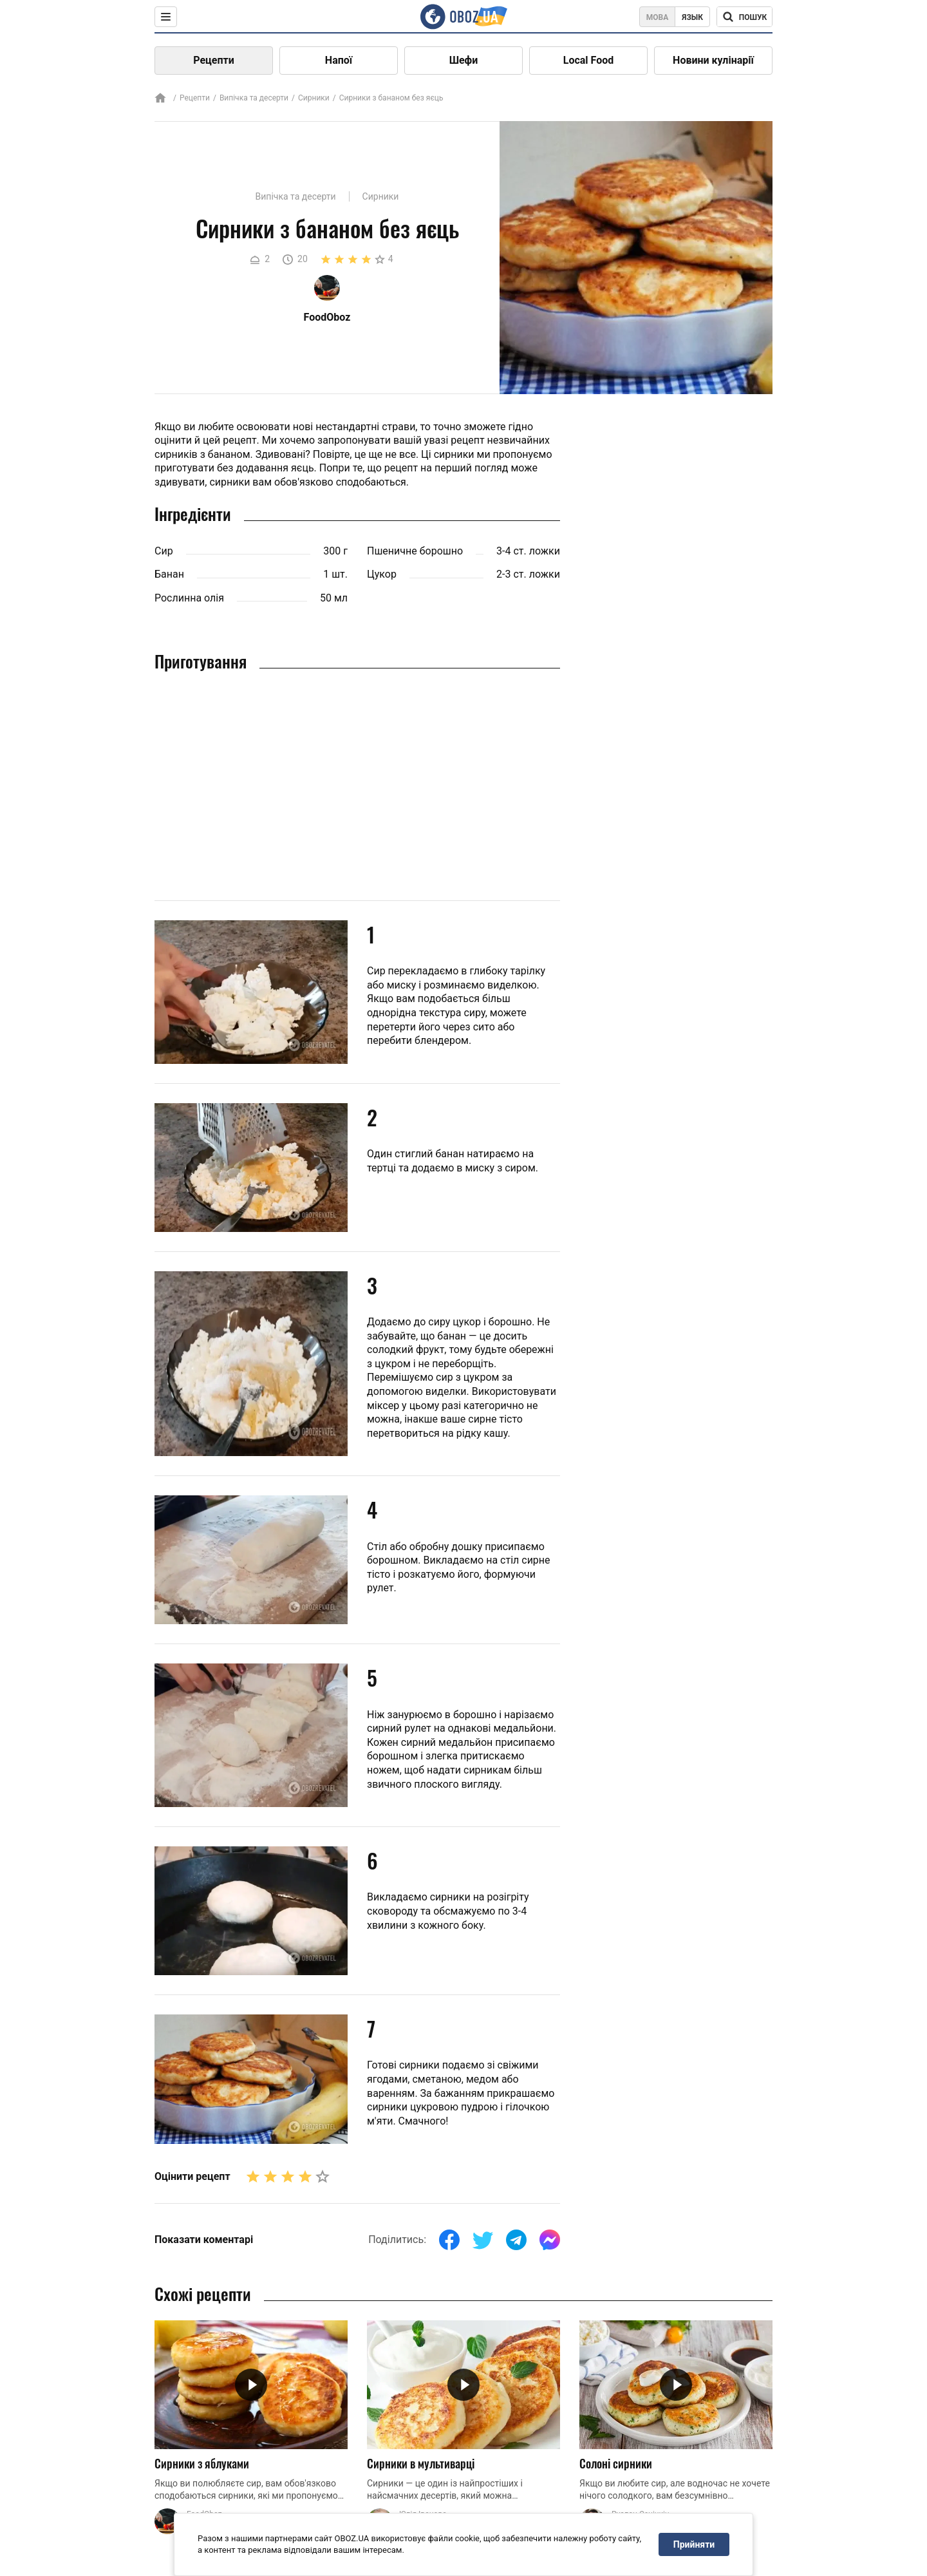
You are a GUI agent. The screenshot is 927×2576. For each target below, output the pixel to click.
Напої (338, 60)
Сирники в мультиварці (420, 2463)
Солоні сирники (615, 2463)
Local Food (588, 60)
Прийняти (694, 2544)
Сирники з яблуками (201, 2463)
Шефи (463, 60)
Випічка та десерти (254, 97)
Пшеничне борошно (415, 551)
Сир (163, 551)
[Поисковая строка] (744, 16)
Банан (169, 574)
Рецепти (213, 60)
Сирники (314, 97)
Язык (692, 17)
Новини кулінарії (713, 60)
